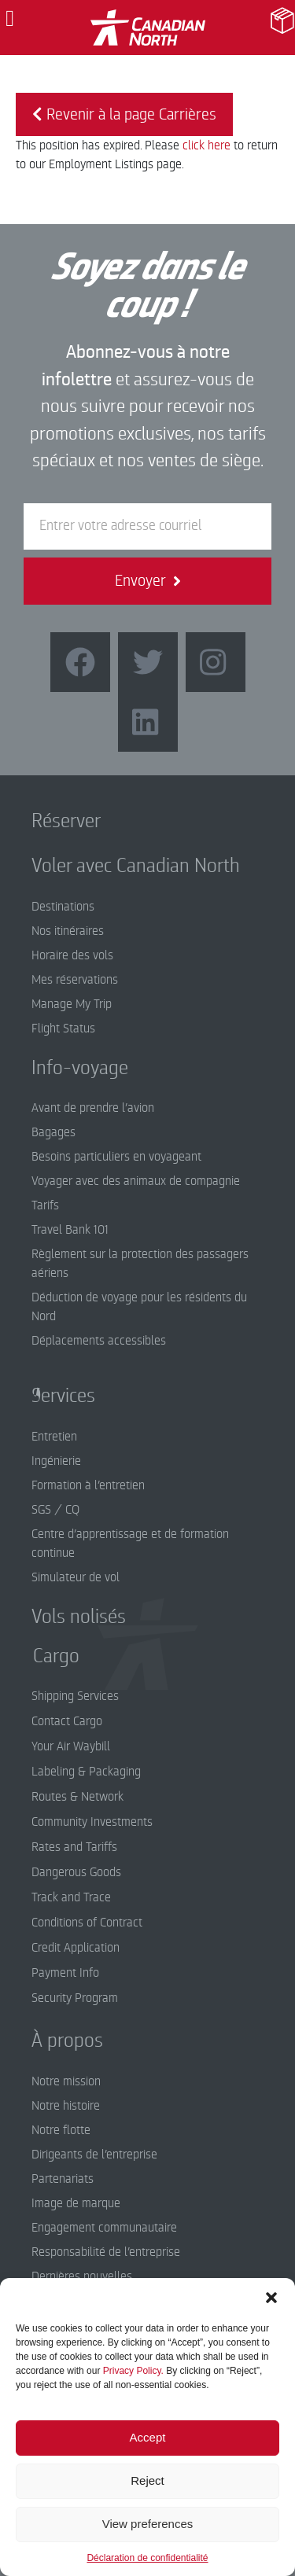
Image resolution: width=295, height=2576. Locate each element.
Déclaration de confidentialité (147, 2557)
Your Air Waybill (70, 1746)
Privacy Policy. (133, 2370)
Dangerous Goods (76, 1872)
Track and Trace (71, 1897)
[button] (271, 2298)
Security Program (74, 1998)
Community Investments (92, 1822)
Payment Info (65, 1973)
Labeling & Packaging (86, 1771)
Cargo (44, 1656)
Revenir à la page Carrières (124, 114)
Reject (147, 2480)
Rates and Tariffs (74, 1847)
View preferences (148, 2523)
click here (206, 145)
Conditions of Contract (86, 1922)
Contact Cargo (66, 1721)
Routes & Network (77, 1797)
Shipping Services (75, 1696)
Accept (148, 2437)
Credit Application (75, 1948)
